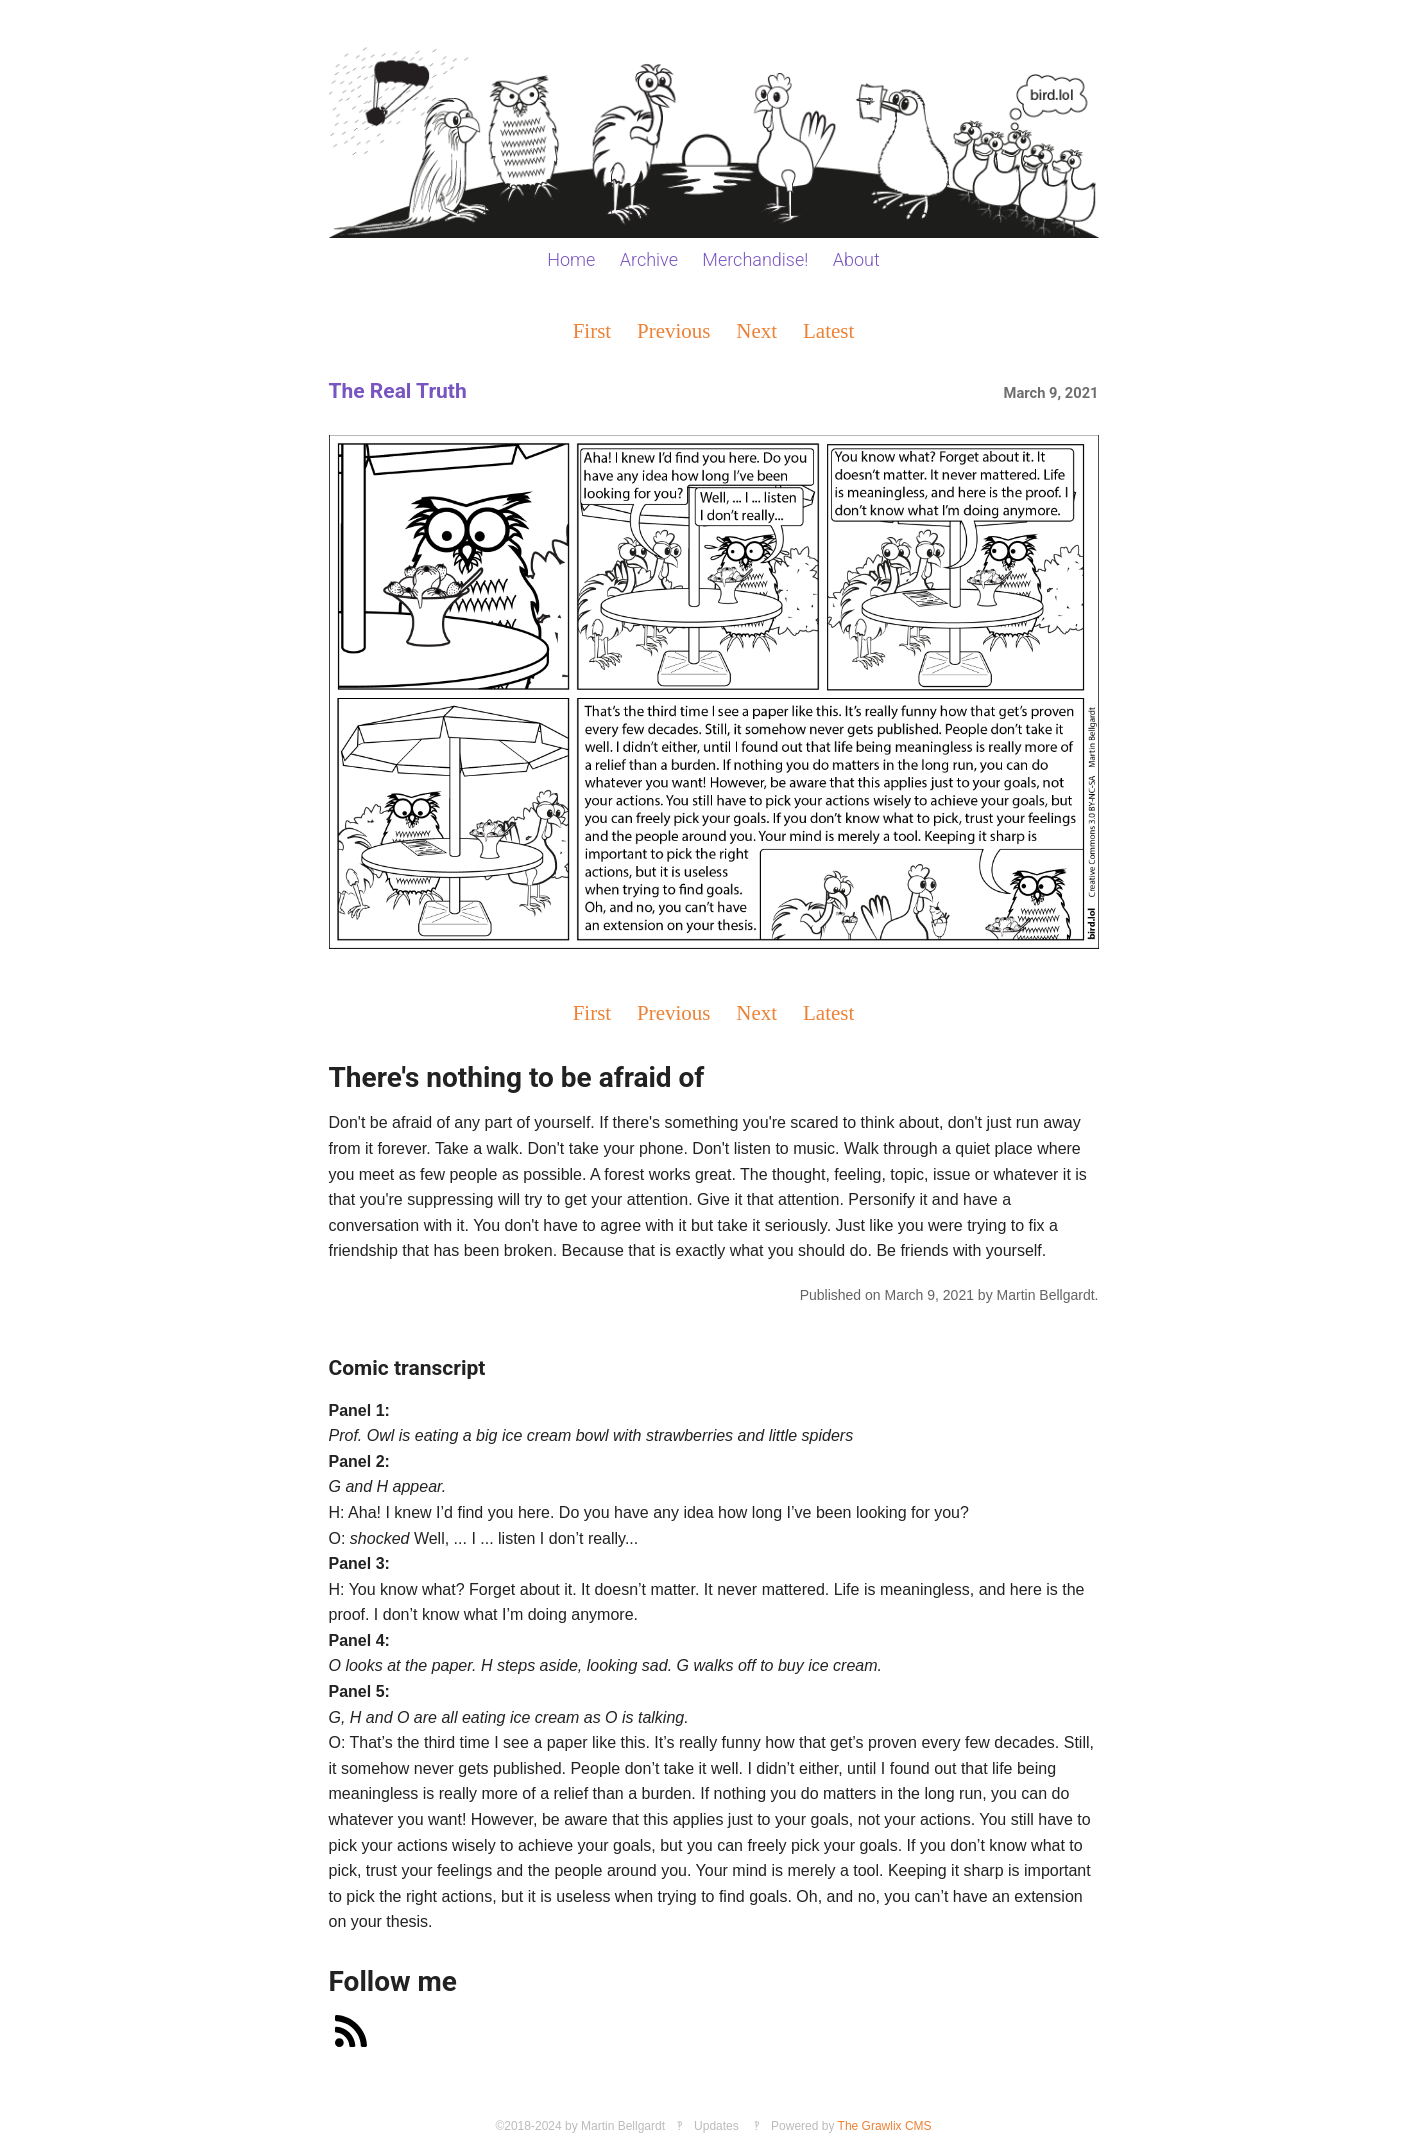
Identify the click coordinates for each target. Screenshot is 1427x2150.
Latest (828, 330)
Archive (649, 259)
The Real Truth (398, 391)
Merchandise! (755, 259)
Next (756, 330)
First (592, 330)
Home (571, 259)
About (856, 259)
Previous (674, 330)
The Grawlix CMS (885, 2126)
